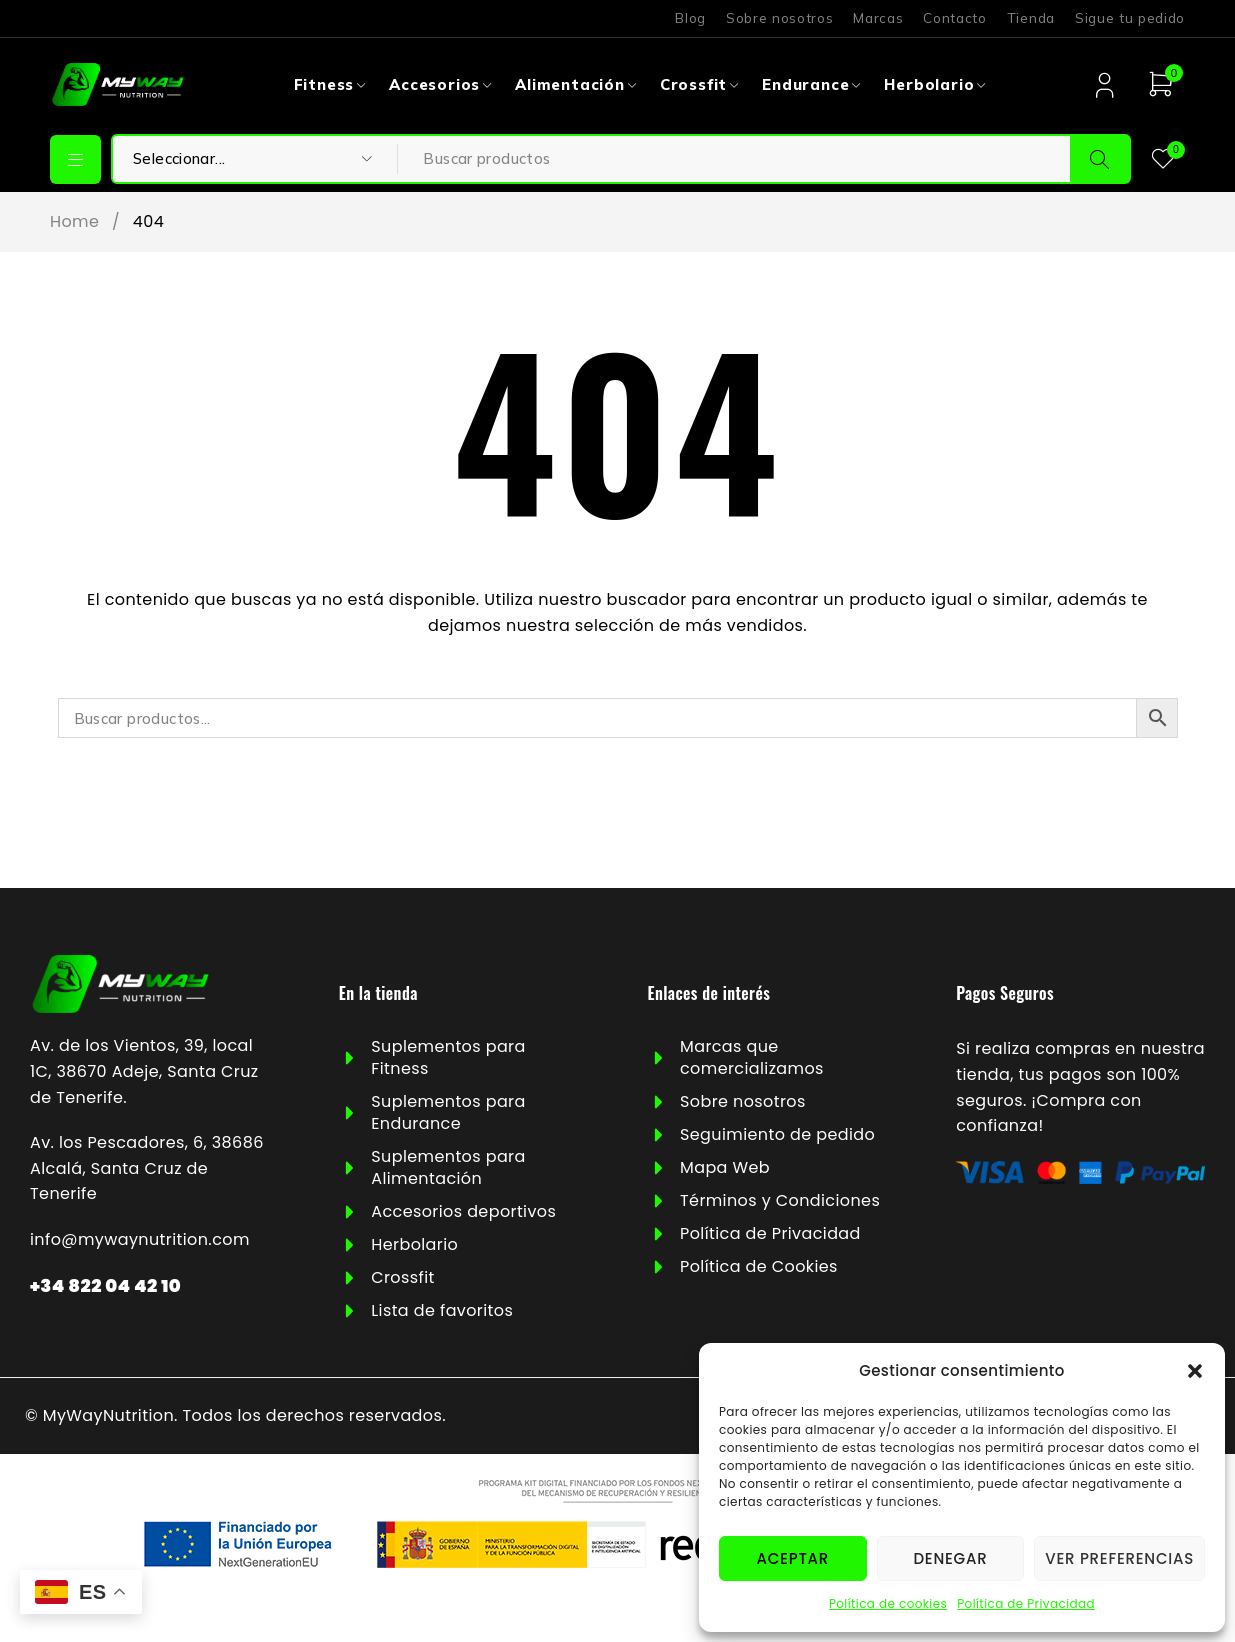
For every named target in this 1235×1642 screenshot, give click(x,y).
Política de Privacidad (1026, 1603)
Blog (690, 18)
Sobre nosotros (779, 18)
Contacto (954, 18)
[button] (1195, 1371)
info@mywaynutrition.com (140, 1239)
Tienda (1031, 18)
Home (74, 222)
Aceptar (793, 1558)
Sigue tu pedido (1130, 18)
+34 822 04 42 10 (105, 1285)
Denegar (950, 1558)
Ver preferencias (1119, 1558)
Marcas (878, 18)
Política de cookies (888, 1603)
